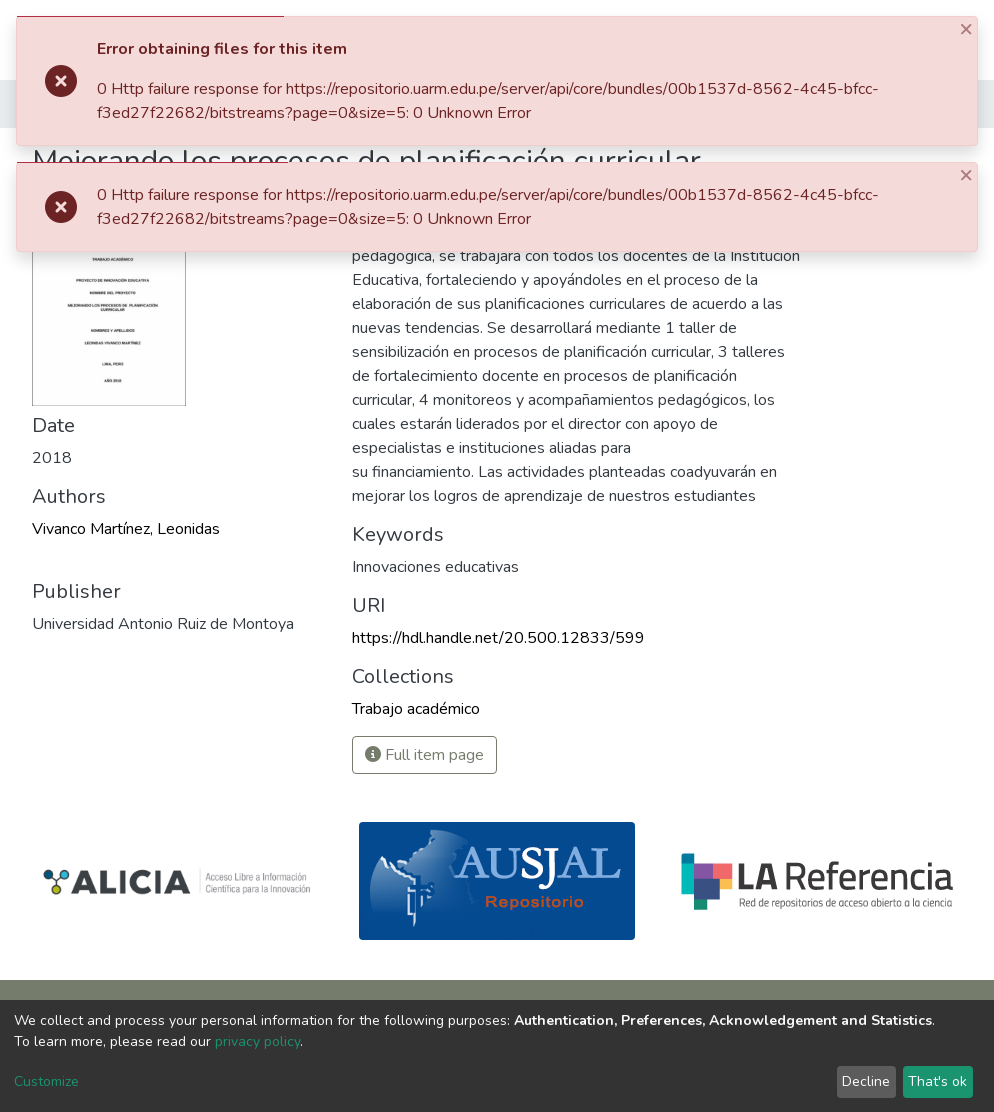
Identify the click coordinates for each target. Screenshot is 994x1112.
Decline (866, 1081)
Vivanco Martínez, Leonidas (126, 529)
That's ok (937, 1081)
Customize (46, 1081)
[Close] (968, 28)
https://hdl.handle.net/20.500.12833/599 (498, 638)
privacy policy (257, 1041)
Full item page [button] (424, 755)
